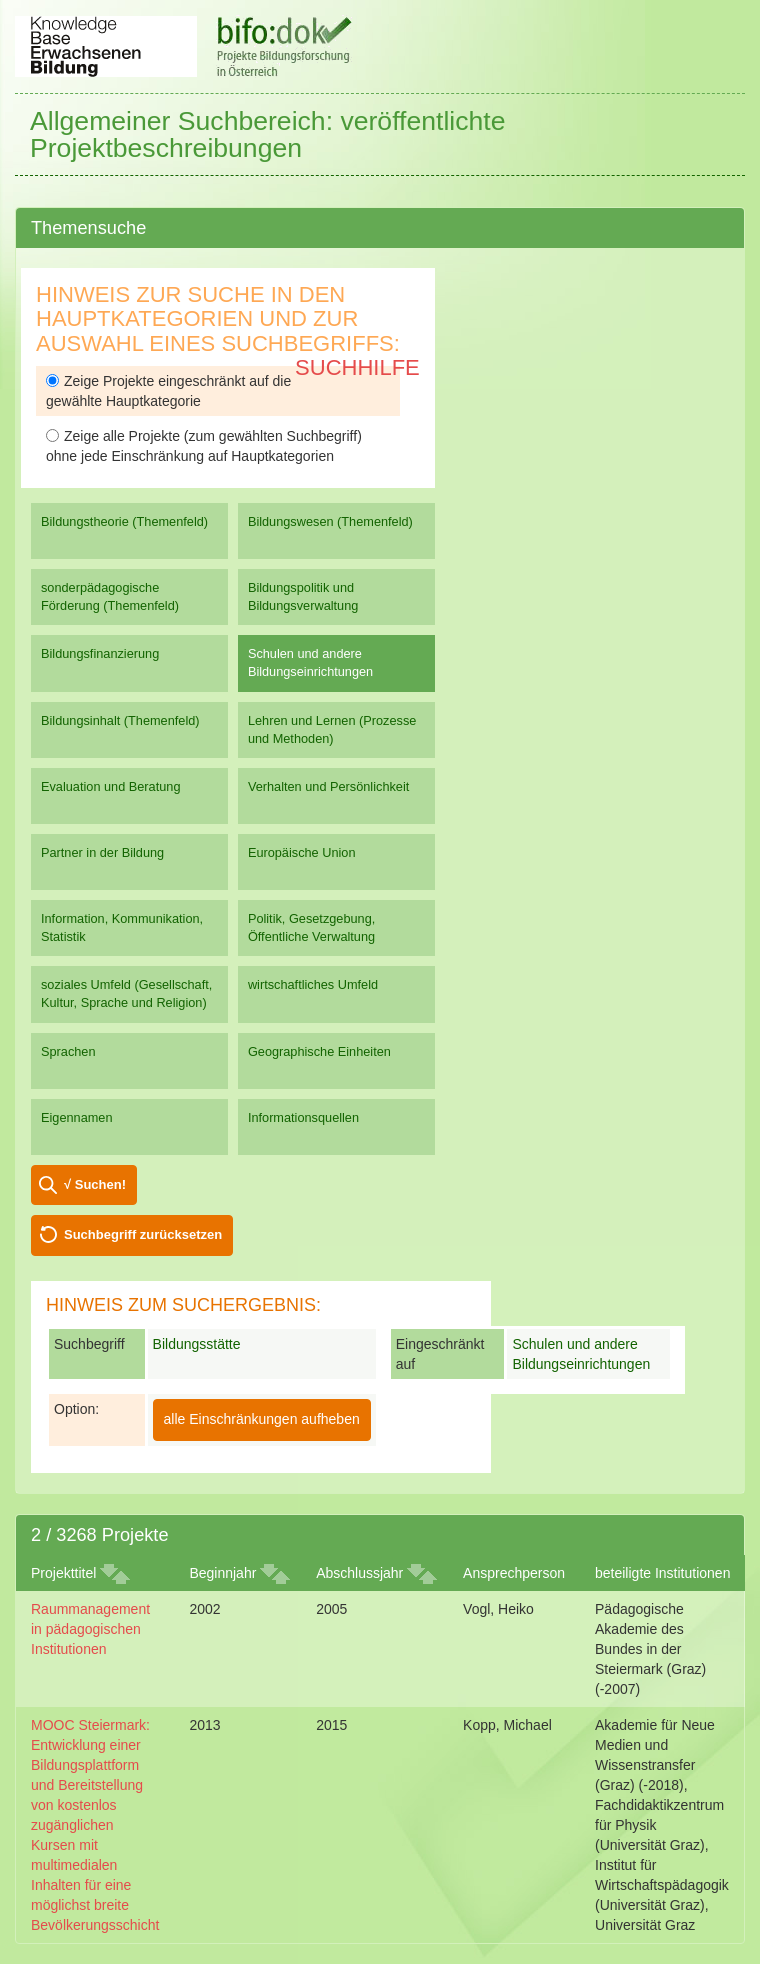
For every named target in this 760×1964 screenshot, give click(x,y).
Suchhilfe (357, 367)
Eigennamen (77, 1117)
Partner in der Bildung (102, 852)
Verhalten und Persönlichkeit (328, 786)
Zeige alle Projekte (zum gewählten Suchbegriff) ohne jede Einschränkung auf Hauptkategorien (204, 446)
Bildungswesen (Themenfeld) (330, 521)
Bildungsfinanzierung (100, 653)
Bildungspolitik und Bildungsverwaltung (303, 596)
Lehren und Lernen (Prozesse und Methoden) (332, 729)
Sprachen (68, 1051)
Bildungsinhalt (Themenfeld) (120, 720)
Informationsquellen (303, 1117)
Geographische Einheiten (319, 1051)
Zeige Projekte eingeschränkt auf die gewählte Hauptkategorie (168, 391)
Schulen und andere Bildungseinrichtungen (310, 662)
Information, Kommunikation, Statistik (122, 927)
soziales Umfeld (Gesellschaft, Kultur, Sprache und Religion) (126, 993)
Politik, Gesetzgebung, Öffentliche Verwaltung (311, 927)
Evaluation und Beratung (110, 786)
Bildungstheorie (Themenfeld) (124, 521)
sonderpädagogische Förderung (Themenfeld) (110, 596)
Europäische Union (302, 852)
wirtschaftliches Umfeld (313, 984)
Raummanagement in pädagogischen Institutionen (90, 1629)
